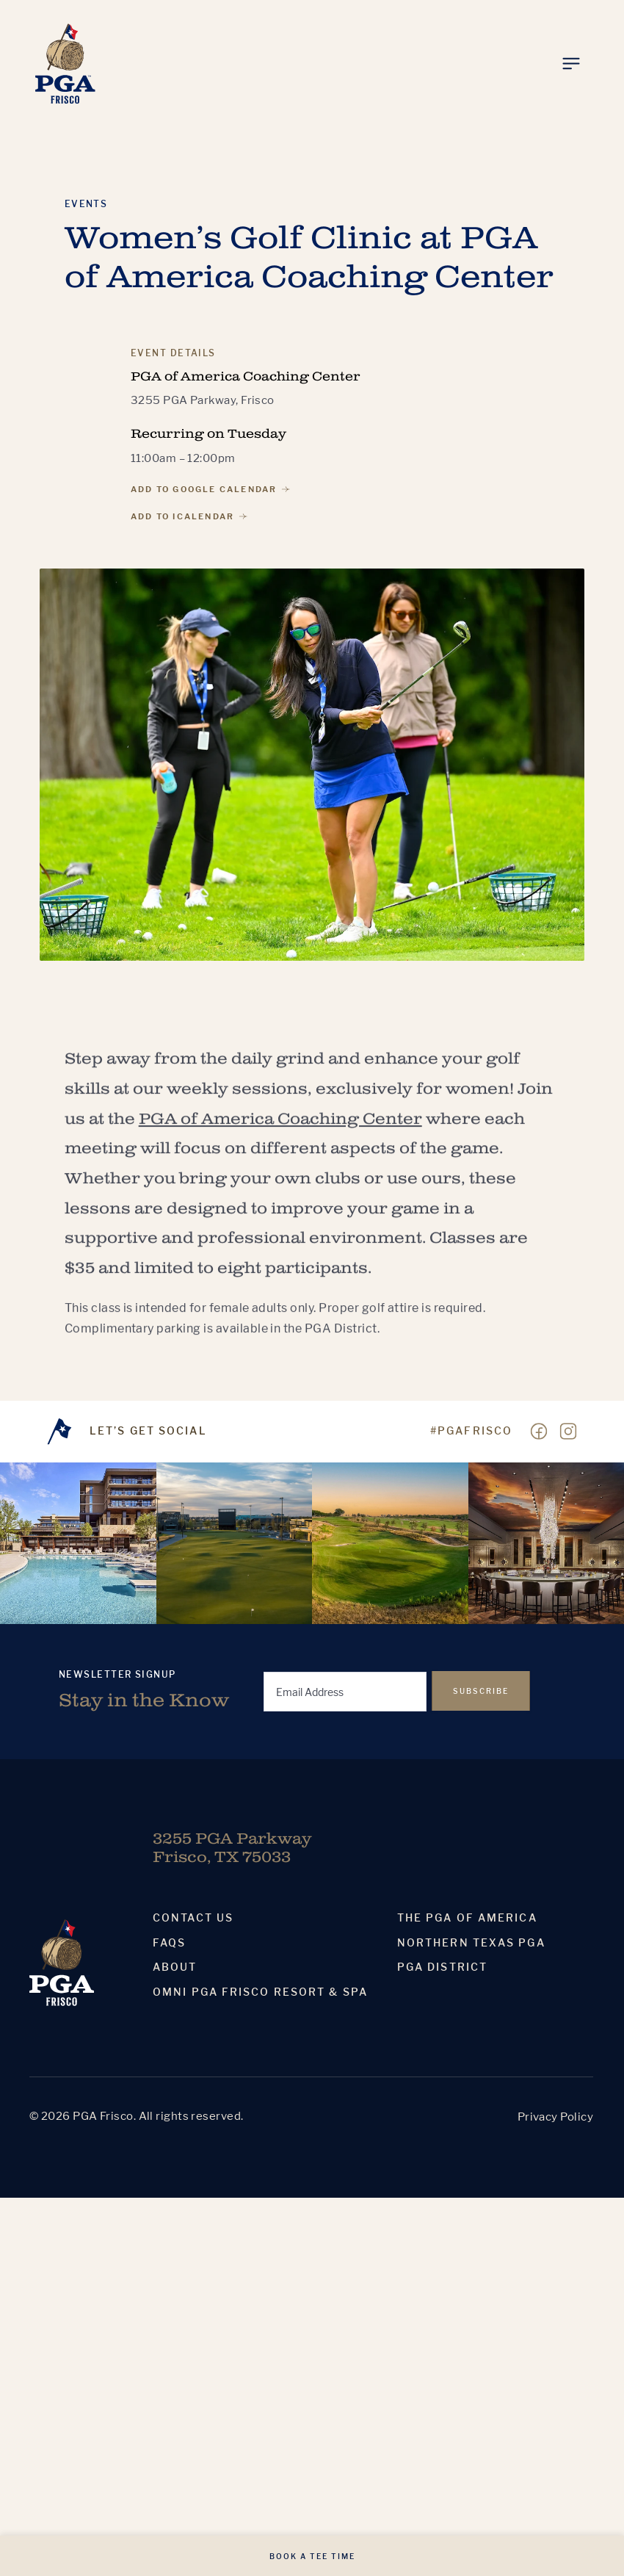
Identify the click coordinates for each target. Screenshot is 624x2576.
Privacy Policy (555, 2117)
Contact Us (193, 1918)
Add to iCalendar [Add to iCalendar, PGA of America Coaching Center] (189, 516)
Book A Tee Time (312, 2556)
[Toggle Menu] (571, 64)
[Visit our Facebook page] (539, 1431)
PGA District (442, 1967)
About (175, 1967)
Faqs (169, 1943)
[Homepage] (65, 64)
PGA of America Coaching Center (280, 1132)
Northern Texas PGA (471, 1943)
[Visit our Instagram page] (568, 1431)
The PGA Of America (467, 1918)
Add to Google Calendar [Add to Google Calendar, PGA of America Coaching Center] (210, 489)
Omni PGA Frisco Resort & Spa (260, 1992)
